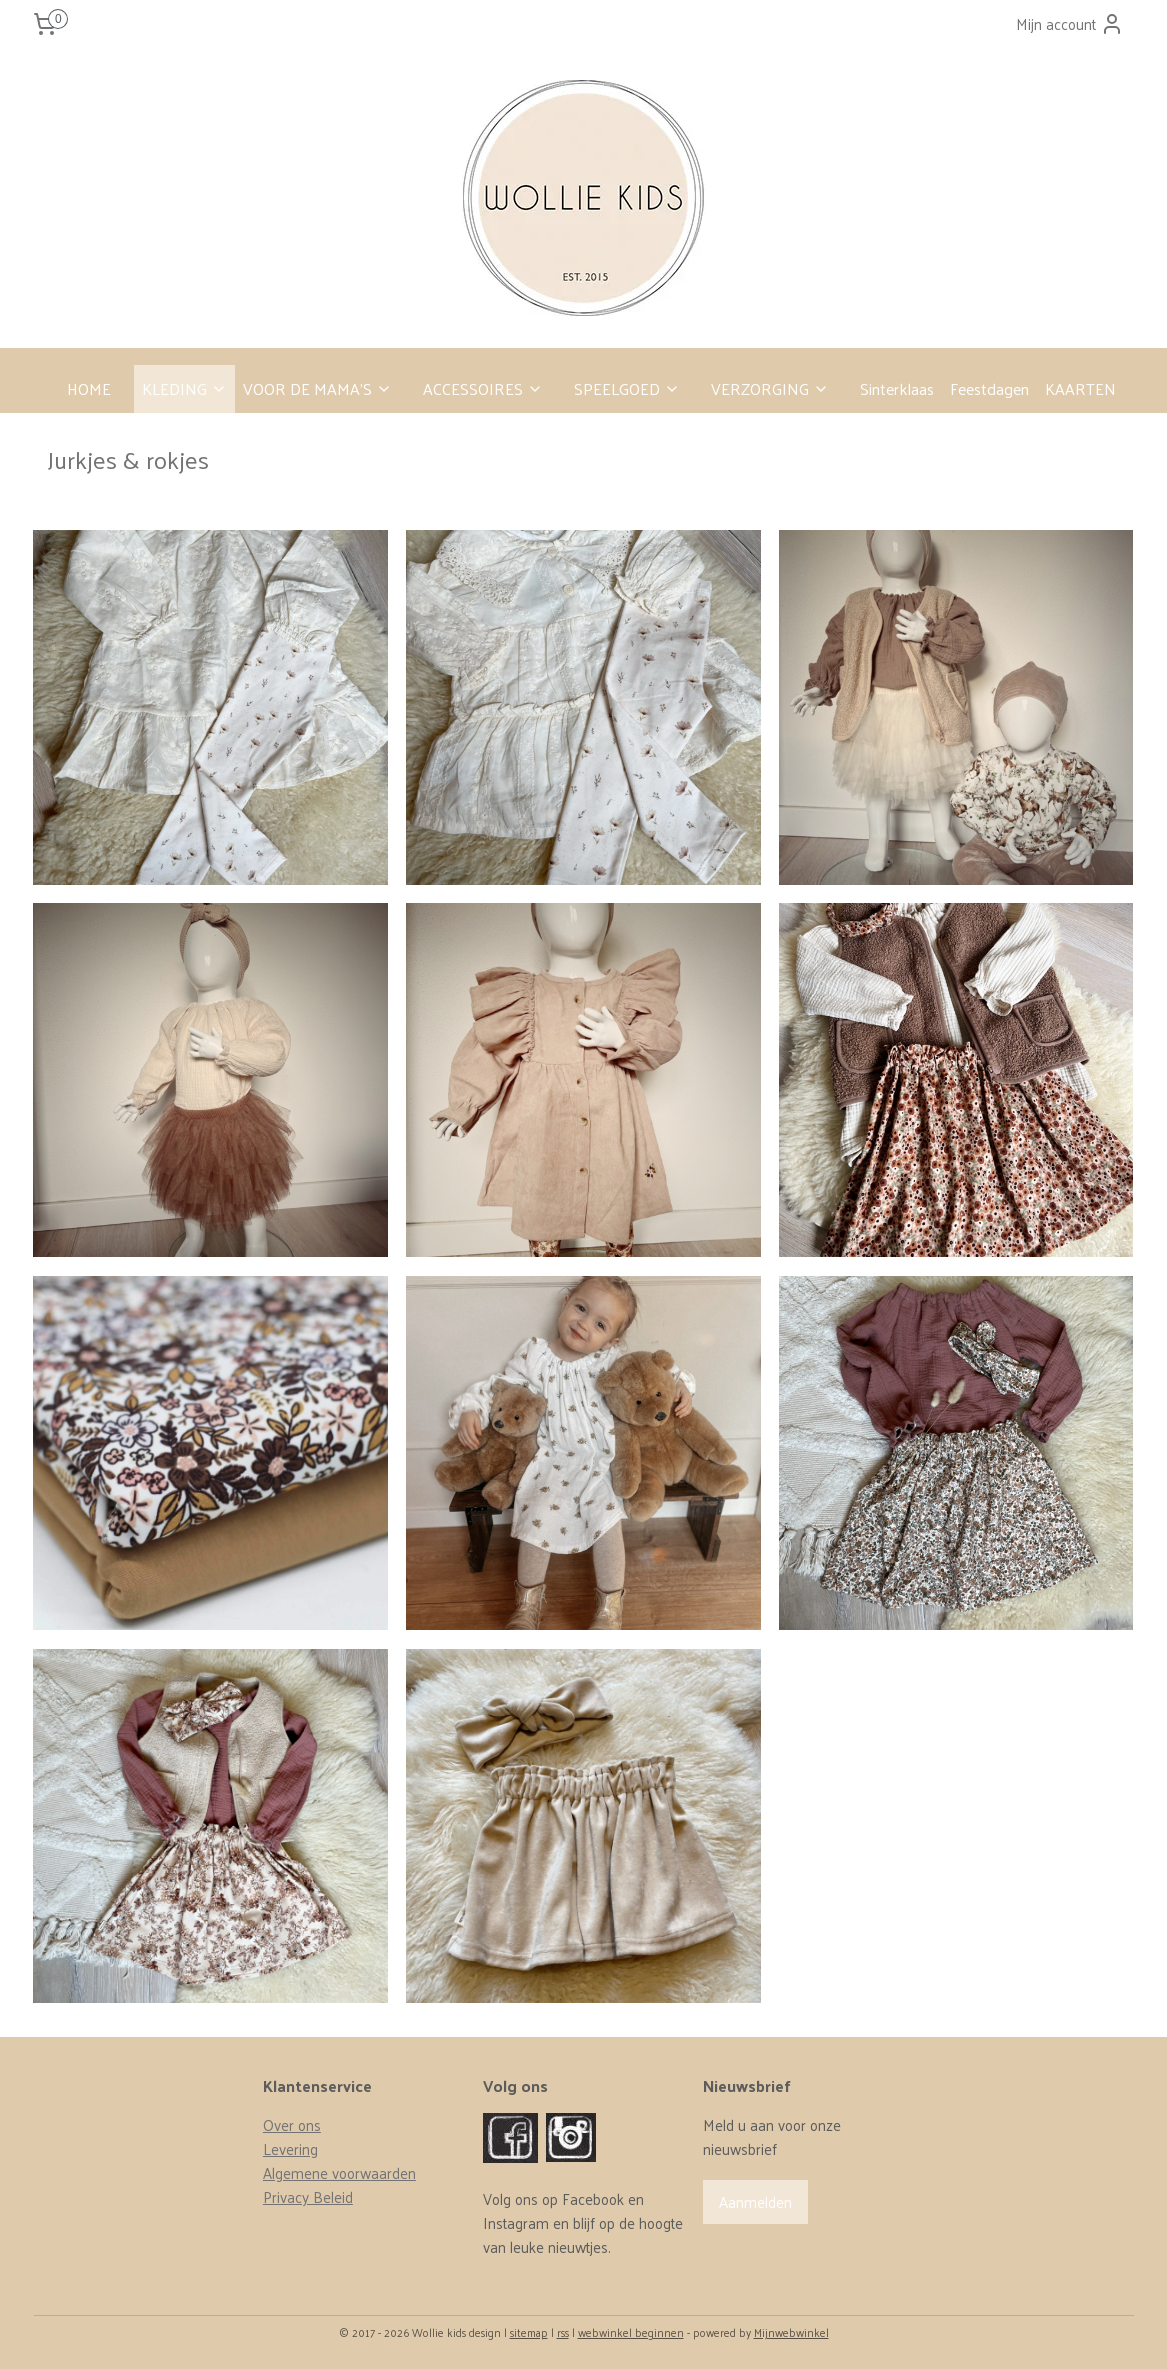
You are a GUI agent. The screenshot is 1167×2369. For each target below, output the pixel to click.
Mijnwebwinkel (791, 2332)
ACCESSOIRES (483, 388)
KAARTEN (1080, 388)
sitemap (529, 2332)
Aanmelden (755, 2201)
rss (563, 2332)
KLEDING (184, 388)
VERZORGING (770, 388)
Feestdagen (989, 388)
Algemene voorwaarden (339, 2172)
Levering (290, 2148)
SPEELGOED (627, 388)
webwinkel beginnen (631, 2332)
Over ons (292, 2124)
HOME (89, 388)
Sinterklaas (897, 388)
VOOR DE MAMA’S (317, 388)
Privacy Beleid (308, 2196)
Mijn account (1070, 23)
